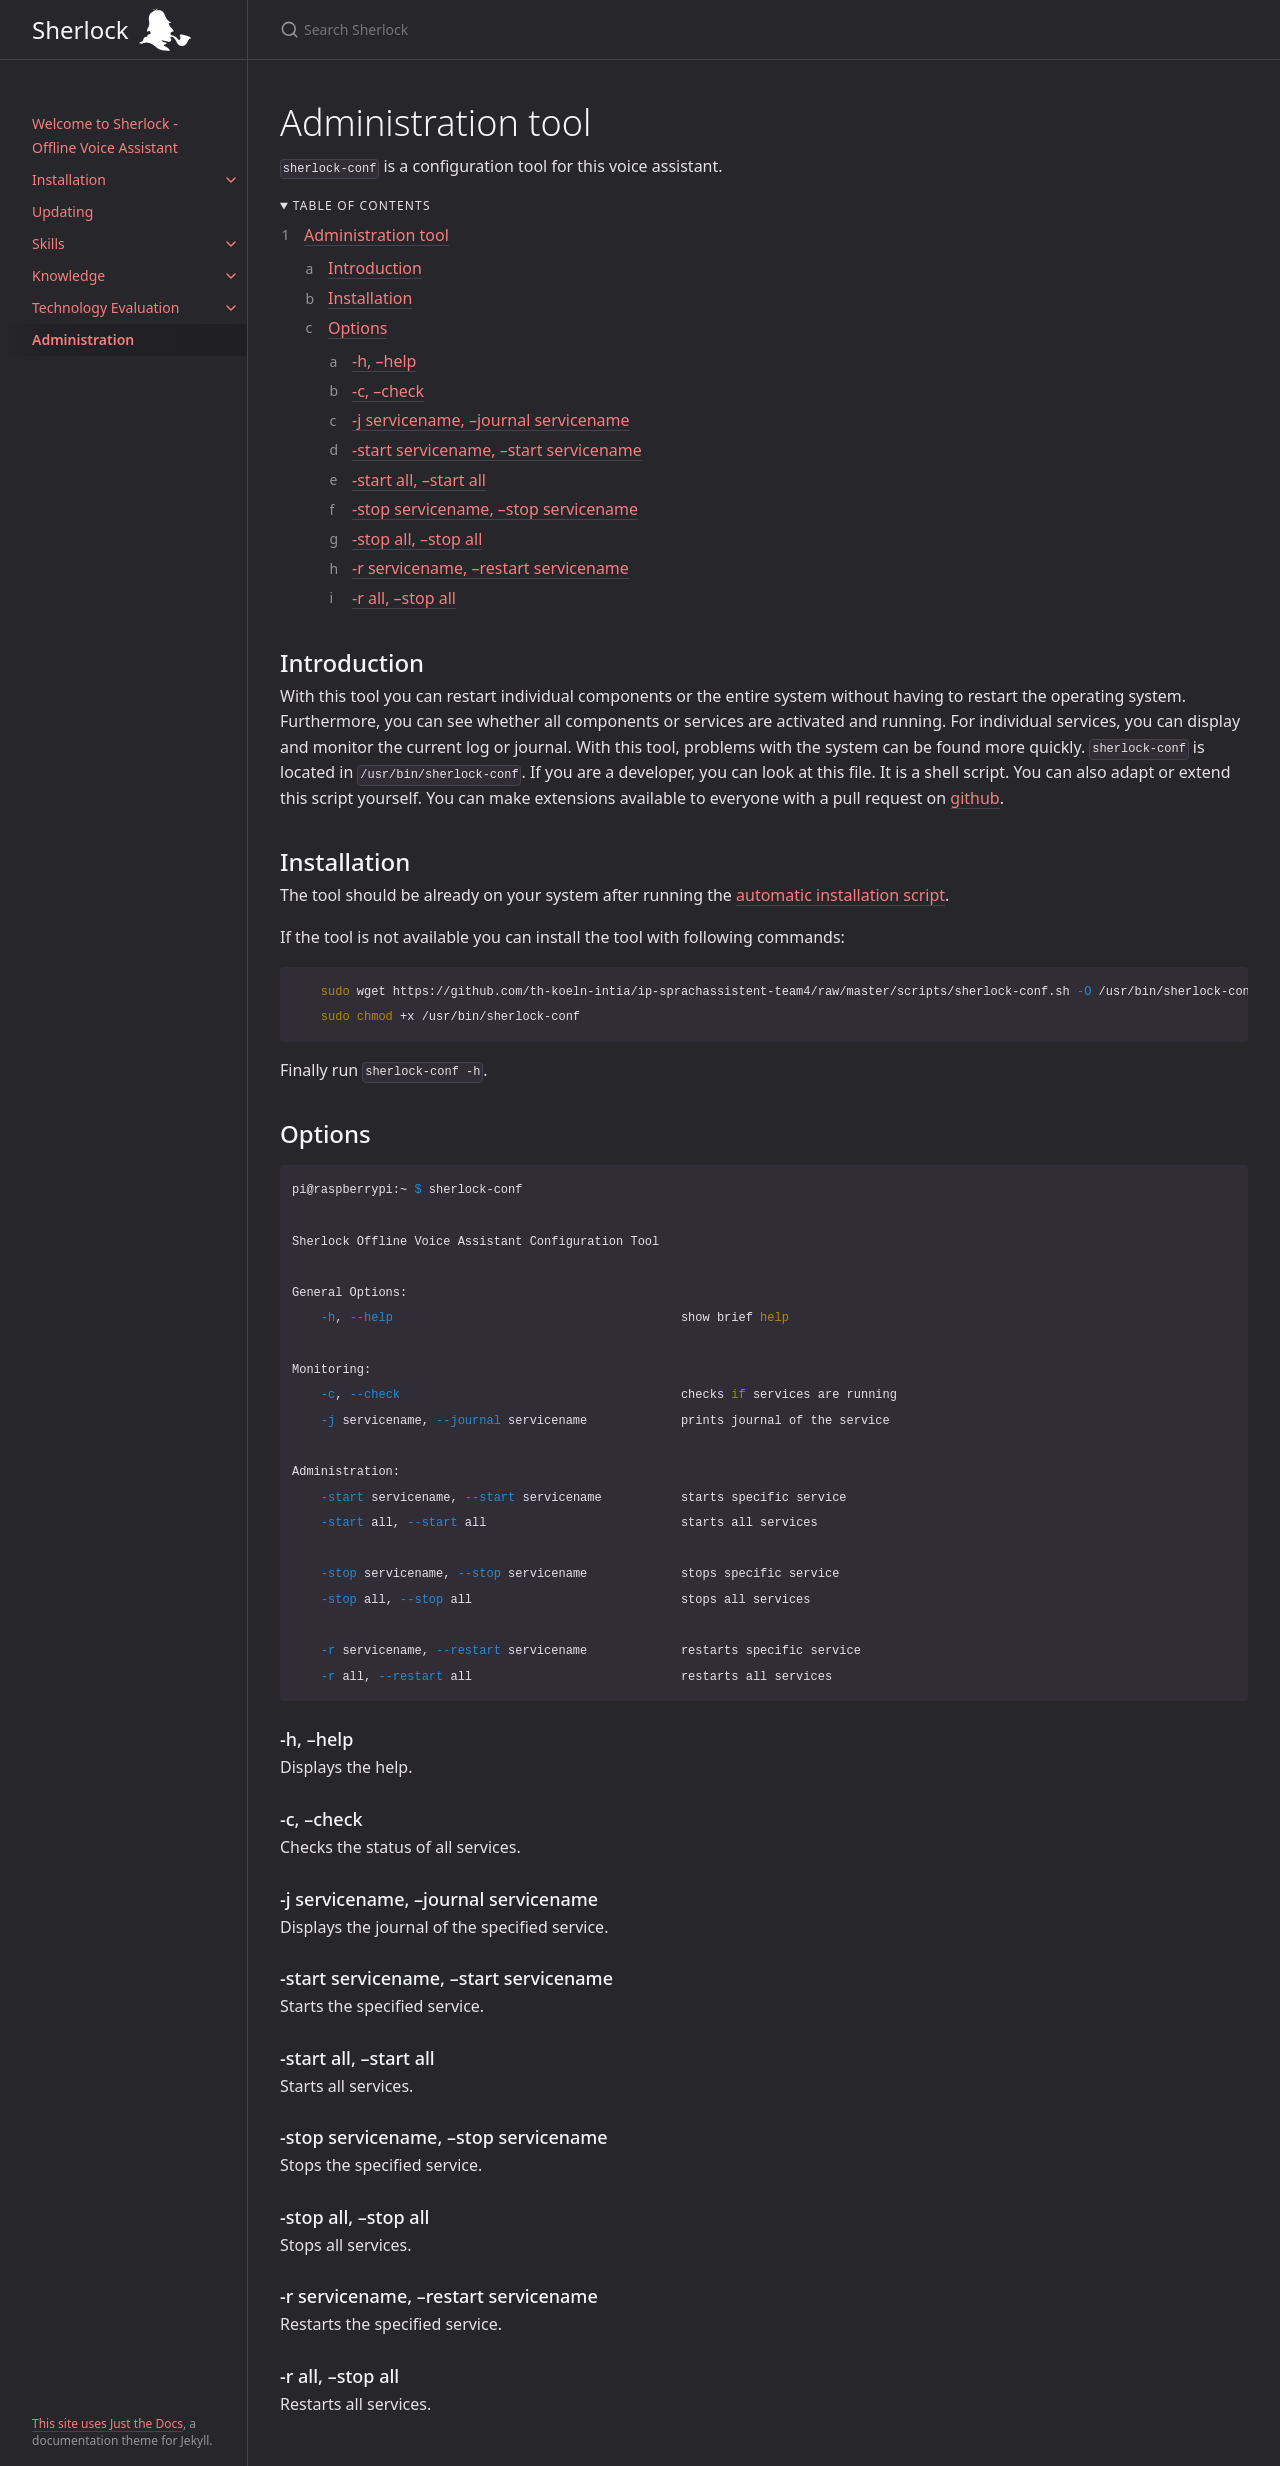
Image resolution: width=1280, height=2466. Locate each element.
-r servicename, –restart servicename (490, 568)
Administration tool (376, 235)
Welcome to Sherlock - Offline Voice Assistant (105, 135)
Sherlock (123, 29)
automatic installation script (840, 895)
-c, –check (388, 391)
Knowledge (68, 275)
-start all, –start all (419, 480)
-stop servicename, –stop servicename (495, 509)
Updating (62, 211)
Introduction (375, 268)
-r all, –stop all (404, 598)
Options (357, 328)
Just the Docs (146, 2423)
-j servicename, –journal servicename (491, 420)
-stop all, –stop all (417, 539)
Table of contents (362, 205)
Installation (69, 179)
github (974, 798)
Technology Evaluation (105, 307)
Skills (48, 243)
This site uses (71, 2423)
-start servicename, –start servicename (497, 450)
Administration (83, 339)
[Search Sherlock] (716, 29)
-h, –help (384, 361)
